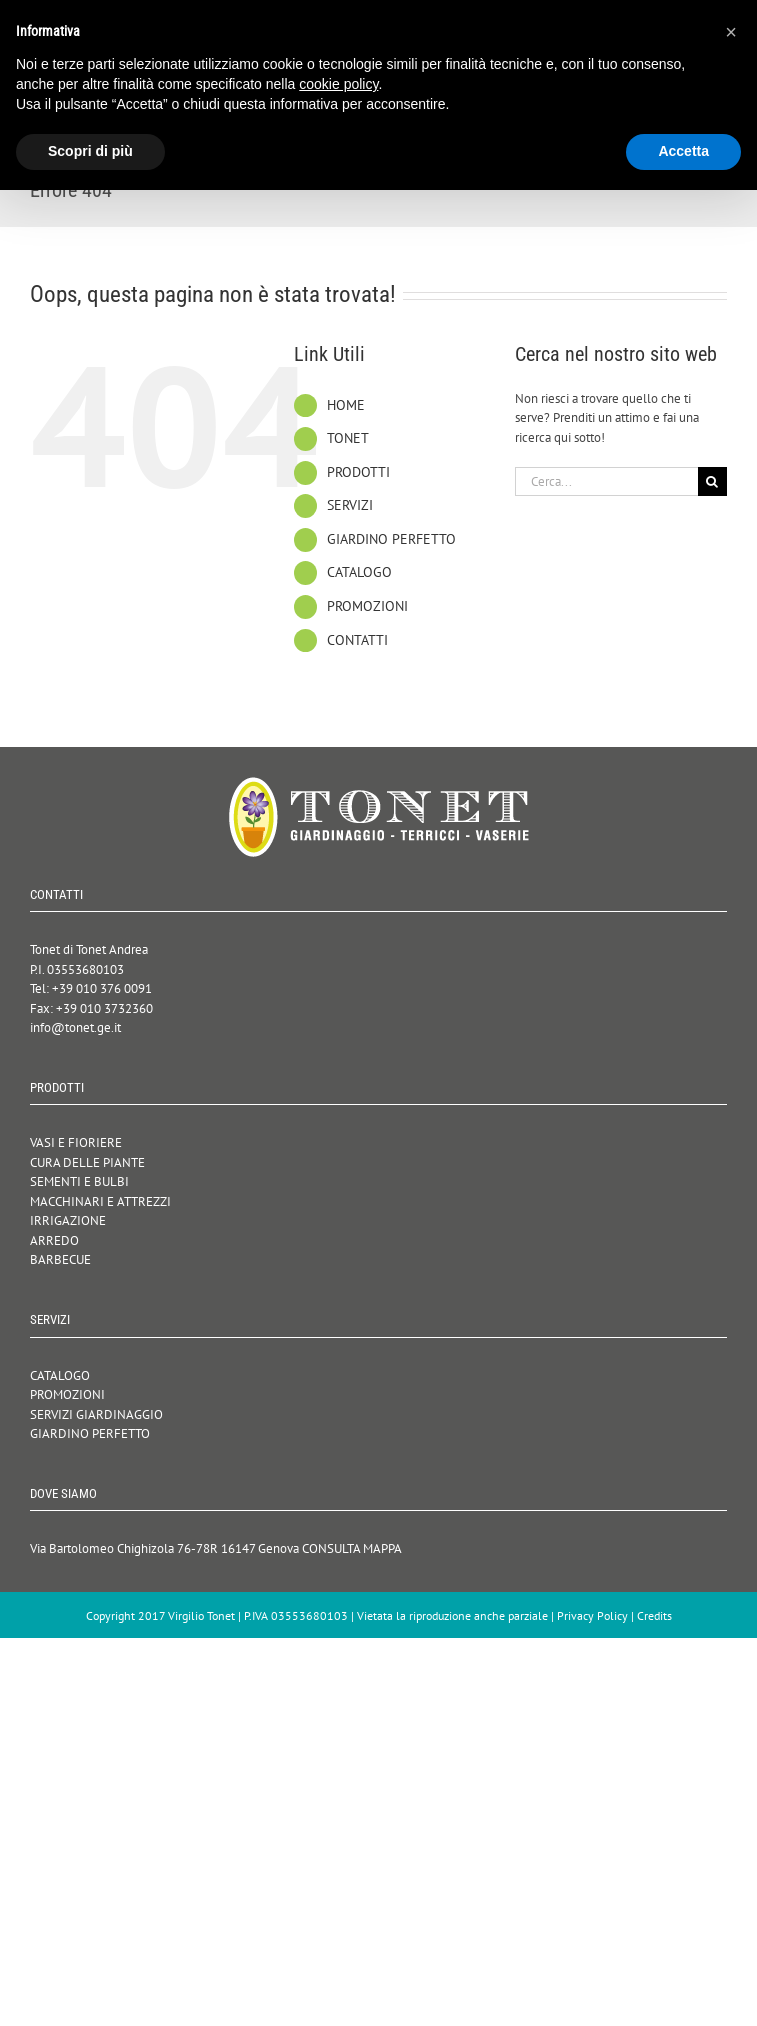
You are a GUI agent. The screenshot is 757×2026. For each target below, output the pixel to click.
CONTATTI (357, 640)
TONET (348, 438)
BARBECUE (60, 1259)
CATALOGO (359, 572)
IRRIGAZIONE (68, 1220)
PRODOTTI (358, 472)
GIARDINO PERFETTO (391, 539)
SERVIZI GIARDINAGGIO (96, 1414)
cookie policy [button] (338, 84)
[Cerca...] (606, 481)
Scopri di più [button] (90, 151)
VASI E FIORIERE (76, 1142)
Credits (654, 1615)
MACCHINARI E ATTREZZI (100, 1201)
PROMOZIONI (367, 606)
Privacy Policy (592, 1615)
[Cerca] (712, 481)
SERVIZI (350, 505)
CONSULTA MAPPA (352, 1548)
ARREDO (54, 1240)
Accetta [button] (683, 151)
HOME (346, 405)
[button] (731, 32)
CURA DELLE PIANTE (87, 1162)
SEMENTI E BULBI (79, 1181)
